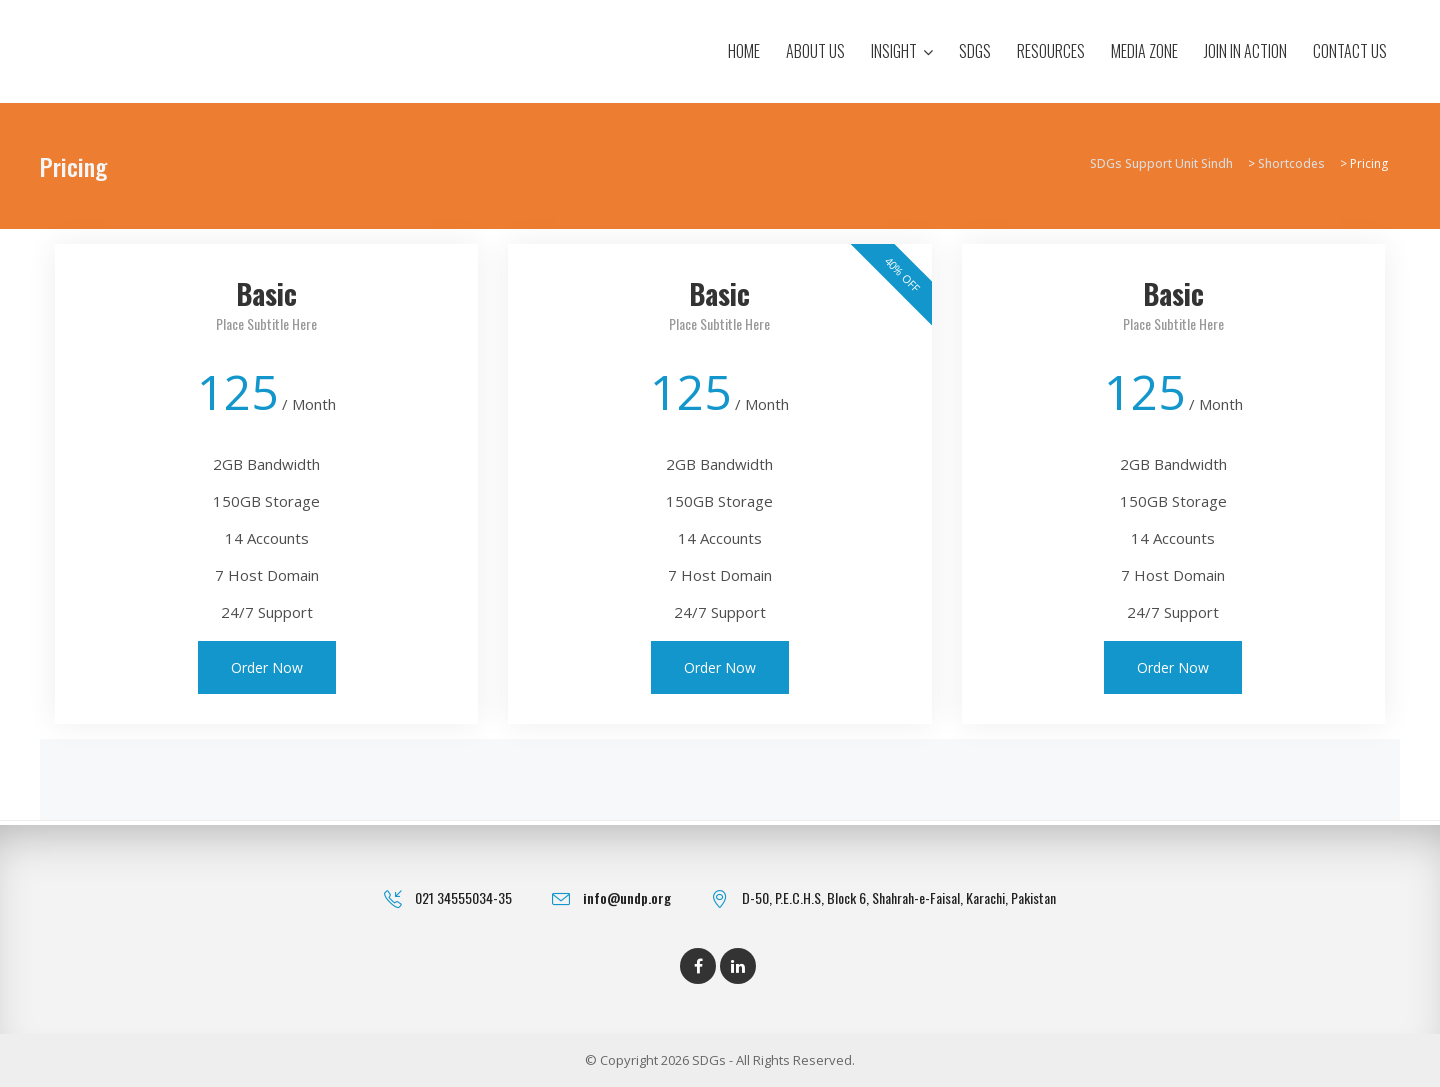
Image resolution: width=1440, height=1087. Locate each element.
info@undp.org (627, 897)
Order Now (267, 667)
